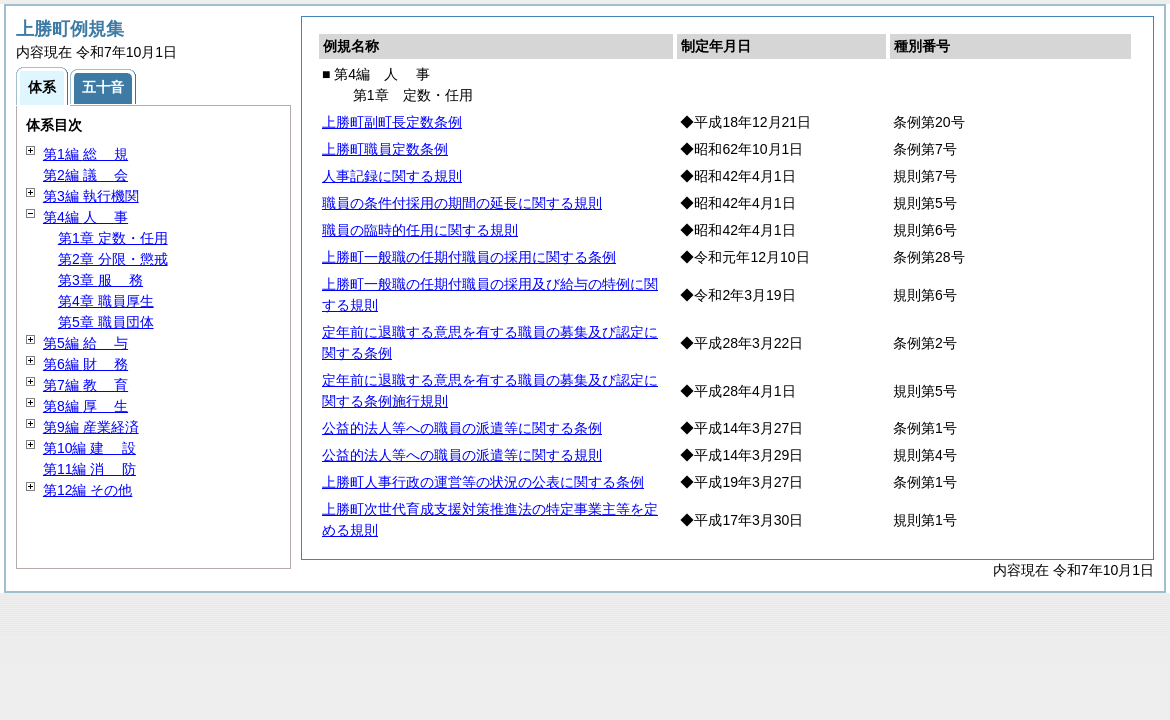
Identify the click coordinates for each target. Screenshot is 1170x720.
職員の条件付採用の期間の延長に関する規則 (462, 203)
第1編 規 (85, 154)
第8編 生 (85, 406)
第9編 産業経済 (91, 427)
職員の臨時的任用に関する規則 (420, 230)
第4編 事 (85, 217)
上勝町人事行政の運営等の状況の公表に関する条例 (483, 482)
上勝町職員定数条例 (385, 149)
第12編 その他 (87, 490)
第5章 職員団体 (106, 322)
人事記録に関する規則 (392, 176)
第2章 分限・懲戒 (113, 259)
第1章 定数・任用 (113, 238)
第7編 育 (85, 385)
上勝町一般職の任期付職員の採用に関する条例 (469, 257)
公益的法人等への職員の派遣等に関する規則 (462, 455)
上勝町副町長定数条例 (392, 122)
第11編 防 (89, 469)
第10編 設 (89, 448)
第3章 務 (100, 280)
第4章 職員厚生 (106, 301)
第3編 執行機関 (91, 196)
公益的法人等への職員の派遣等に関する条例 (462, 428)
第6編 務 (85, 364)
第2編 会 (85, 175)
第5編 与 (85, 343)
